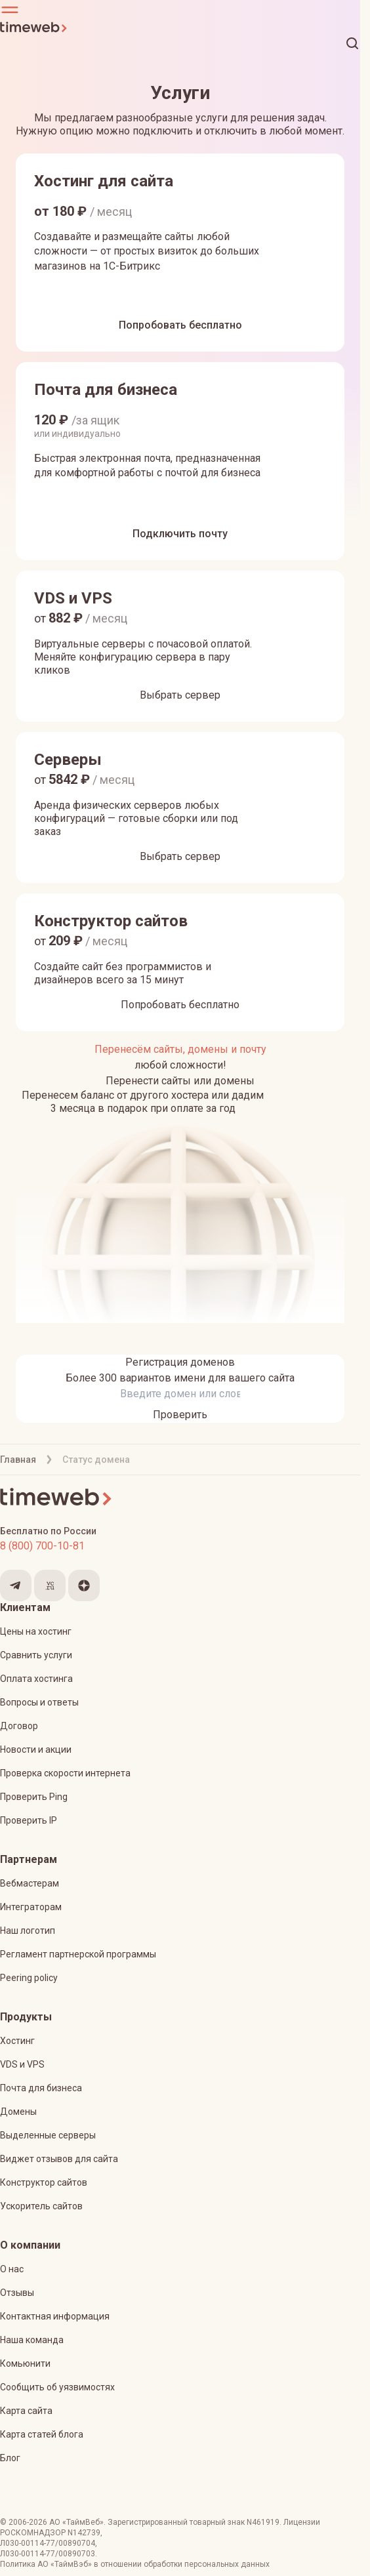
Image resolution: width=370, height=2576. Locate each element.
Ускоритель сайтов (41, 2206)
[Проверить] (180, 1415)
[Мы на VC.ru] (50, 1585)
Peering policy (29, 1978)
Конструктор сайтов (43, 2182)
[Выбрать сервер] (180, 695)
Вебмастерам (29, 1883)
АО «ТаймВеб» (76, 2522)
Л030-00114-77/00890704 (47, 2543)
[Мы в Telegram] (15, 1585)
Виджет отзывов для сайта (59, 2159)
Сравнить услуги (36, 1655)
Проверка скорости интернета (65, 1773)
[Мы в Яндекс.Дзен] (84, 1585)
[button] (180, 10)
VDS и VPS (22, 2064)
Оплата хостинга (36, 1678)
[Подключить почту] (180, 534)
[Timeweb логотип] (180, 27)
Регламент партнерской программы (78, 1954)
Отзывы (17, 2292)
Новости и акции (36, 1749)
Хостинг (17, 2040)
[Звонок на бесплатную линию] (180, 1546)
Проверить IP (28, 1820)
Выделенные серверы (48, 2135)
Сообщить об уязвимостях (57, 2387)
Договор (19, 1726)
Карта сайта (26, 2410)
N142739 (84, 2532)
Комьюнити (25, 2363)
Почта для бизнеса (41, 2088)
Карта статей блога (41, 2434)
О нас (12, 2269)
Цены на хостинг (36, 1631)
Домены (18, 2111)
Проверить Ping (34, 1796)
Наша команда (32, 2340)
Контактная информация (55, 2316)
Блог (10, 2458)
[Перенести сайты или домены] (180, 1081)
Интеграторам (31, 1907)
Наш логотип (27, 1930)
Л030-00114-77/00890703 (47, 2553)
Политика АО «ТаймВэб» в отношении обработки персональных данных (135, 2564)
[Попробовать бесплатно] (180, 325)
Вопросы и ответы (39, 1702)
